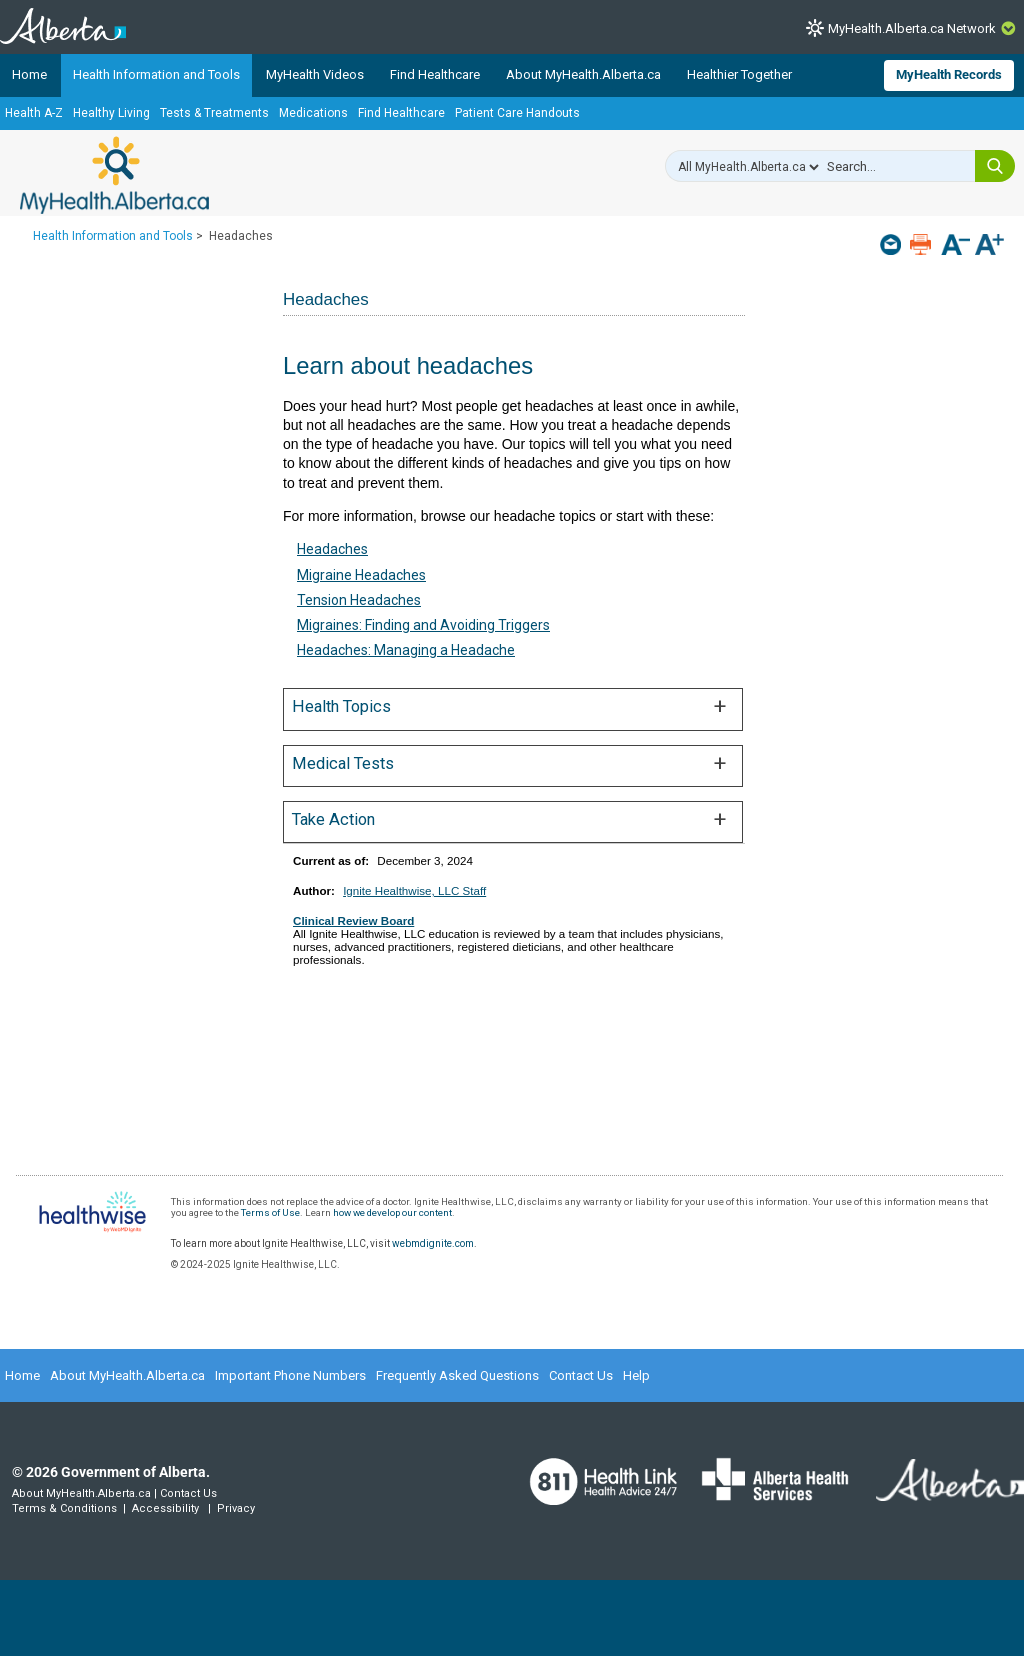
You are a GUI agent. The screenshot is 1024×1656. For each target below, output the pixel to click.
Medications (313, 113)
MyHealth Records (949, 74)
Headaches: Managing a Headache (406, 650)
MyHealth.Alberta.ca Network (912, 28)
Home (29, 74)
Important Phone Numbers (290, 1375)
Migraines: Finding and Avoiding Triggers (423, 625)
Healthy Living (111, 113)
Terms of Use (270, 1212)
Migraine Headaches (361, 575)
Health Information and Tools (156, 74)
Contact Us (581, 1375)
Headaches (332, 549)
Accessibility (165, 1508)
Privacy (236, 1508)
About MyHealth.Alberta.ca (583, 74)
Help (636, 1375)
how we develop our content (392, 1212)
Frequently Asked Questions (457, 1375)
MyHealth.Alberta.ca (114, 175)
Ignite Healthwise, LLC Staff (414, 890)
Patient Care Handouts (517, 113)
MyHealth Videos (315, 74)
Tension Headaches (359, 600)
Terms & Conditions (64, 1508)
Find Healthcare (435, 74)
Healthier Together (739, 74)
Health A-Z (34, 113)
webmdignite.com (433, 1243)
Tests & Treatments (214, 113)
